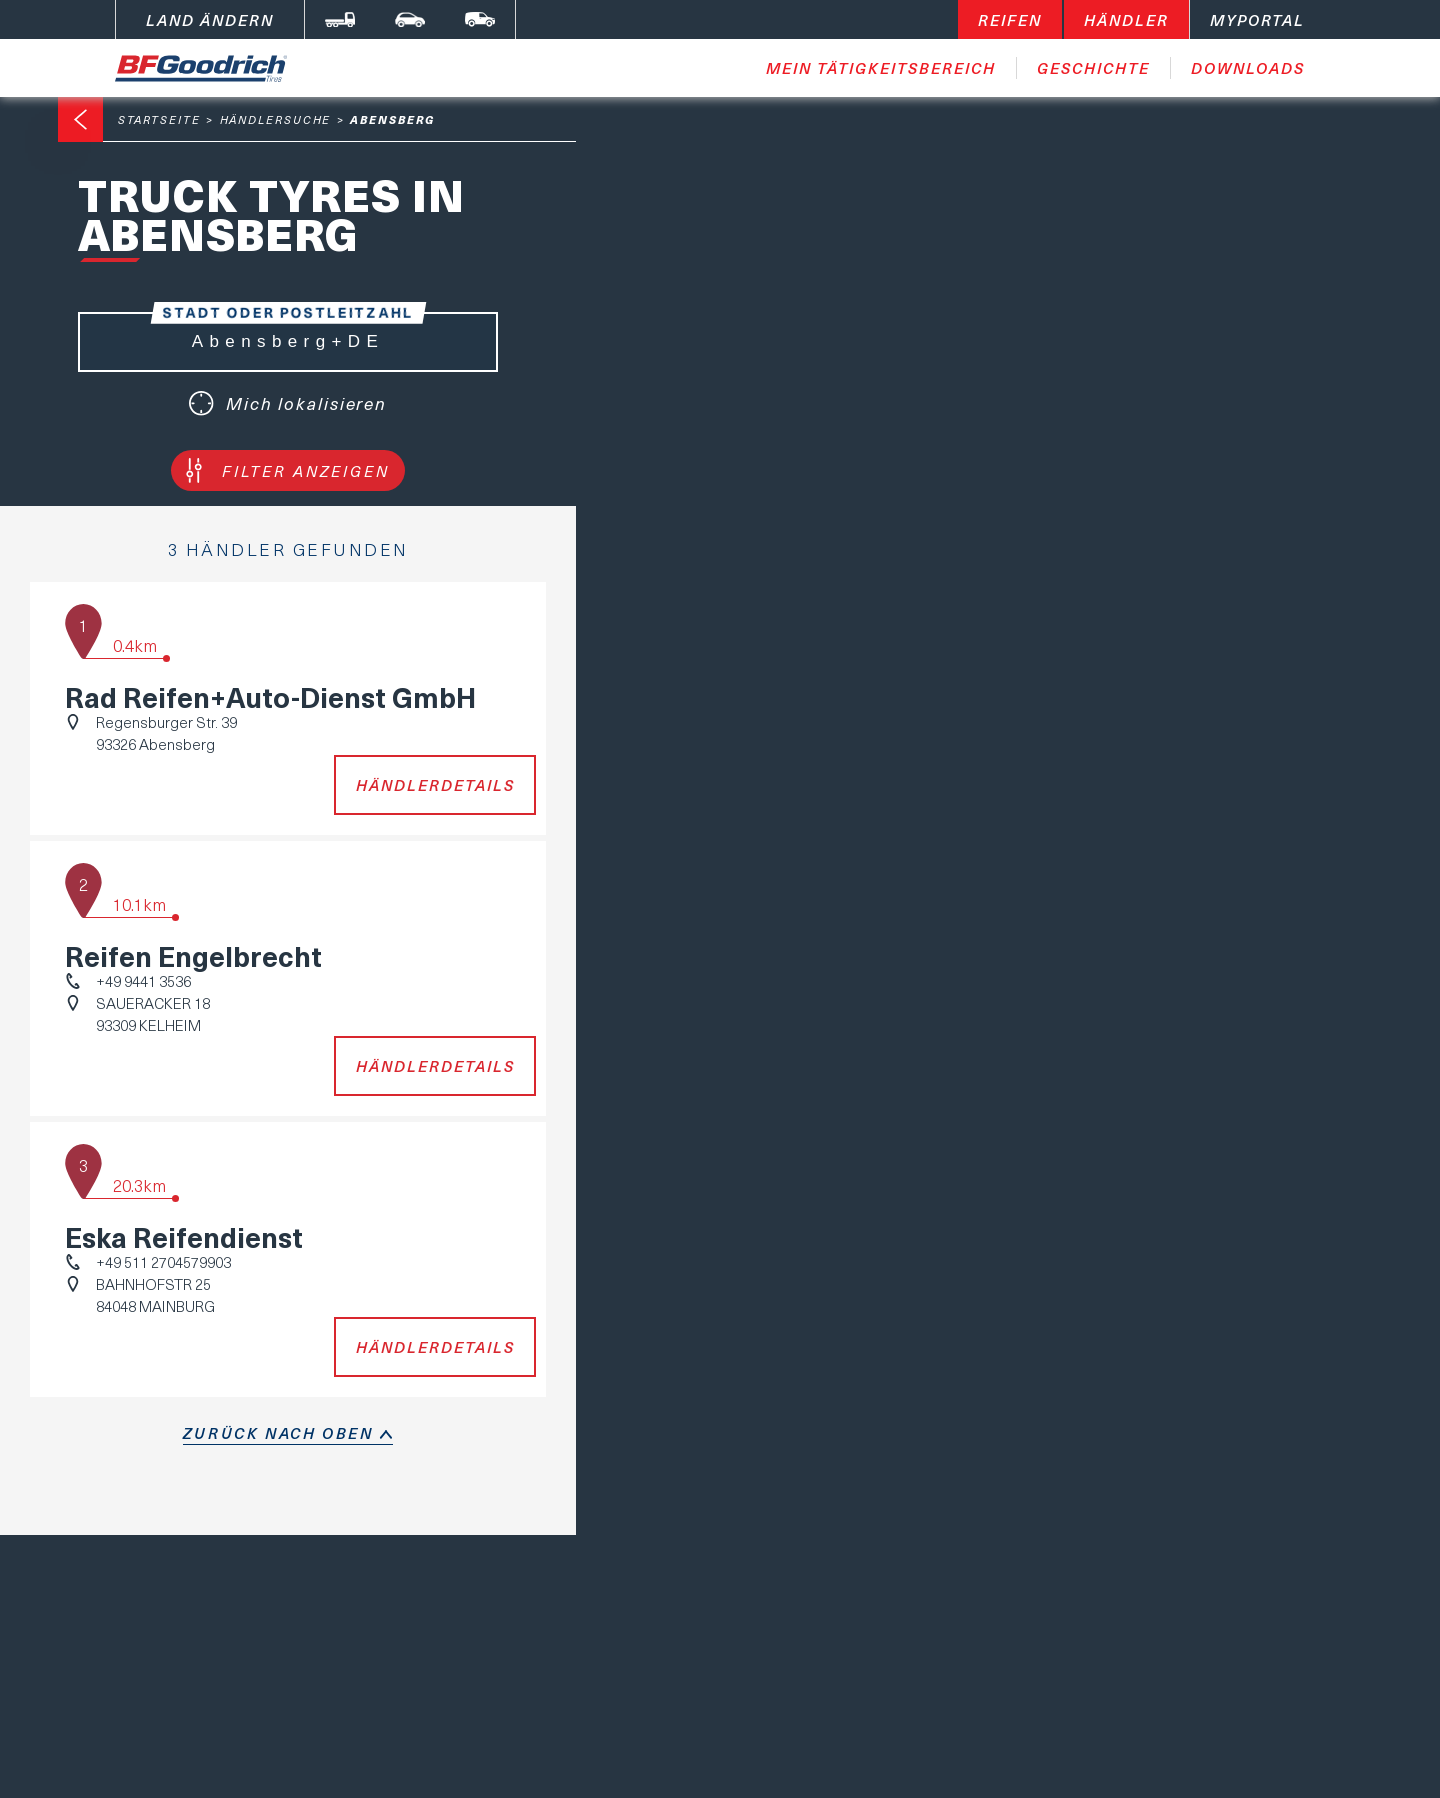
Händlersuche (276, 119)
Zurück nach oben (278, 1433)
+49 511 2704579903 (163, 1262)
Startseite (159, 119)
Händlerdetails (435, 785)
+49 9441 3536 (143, 981)
